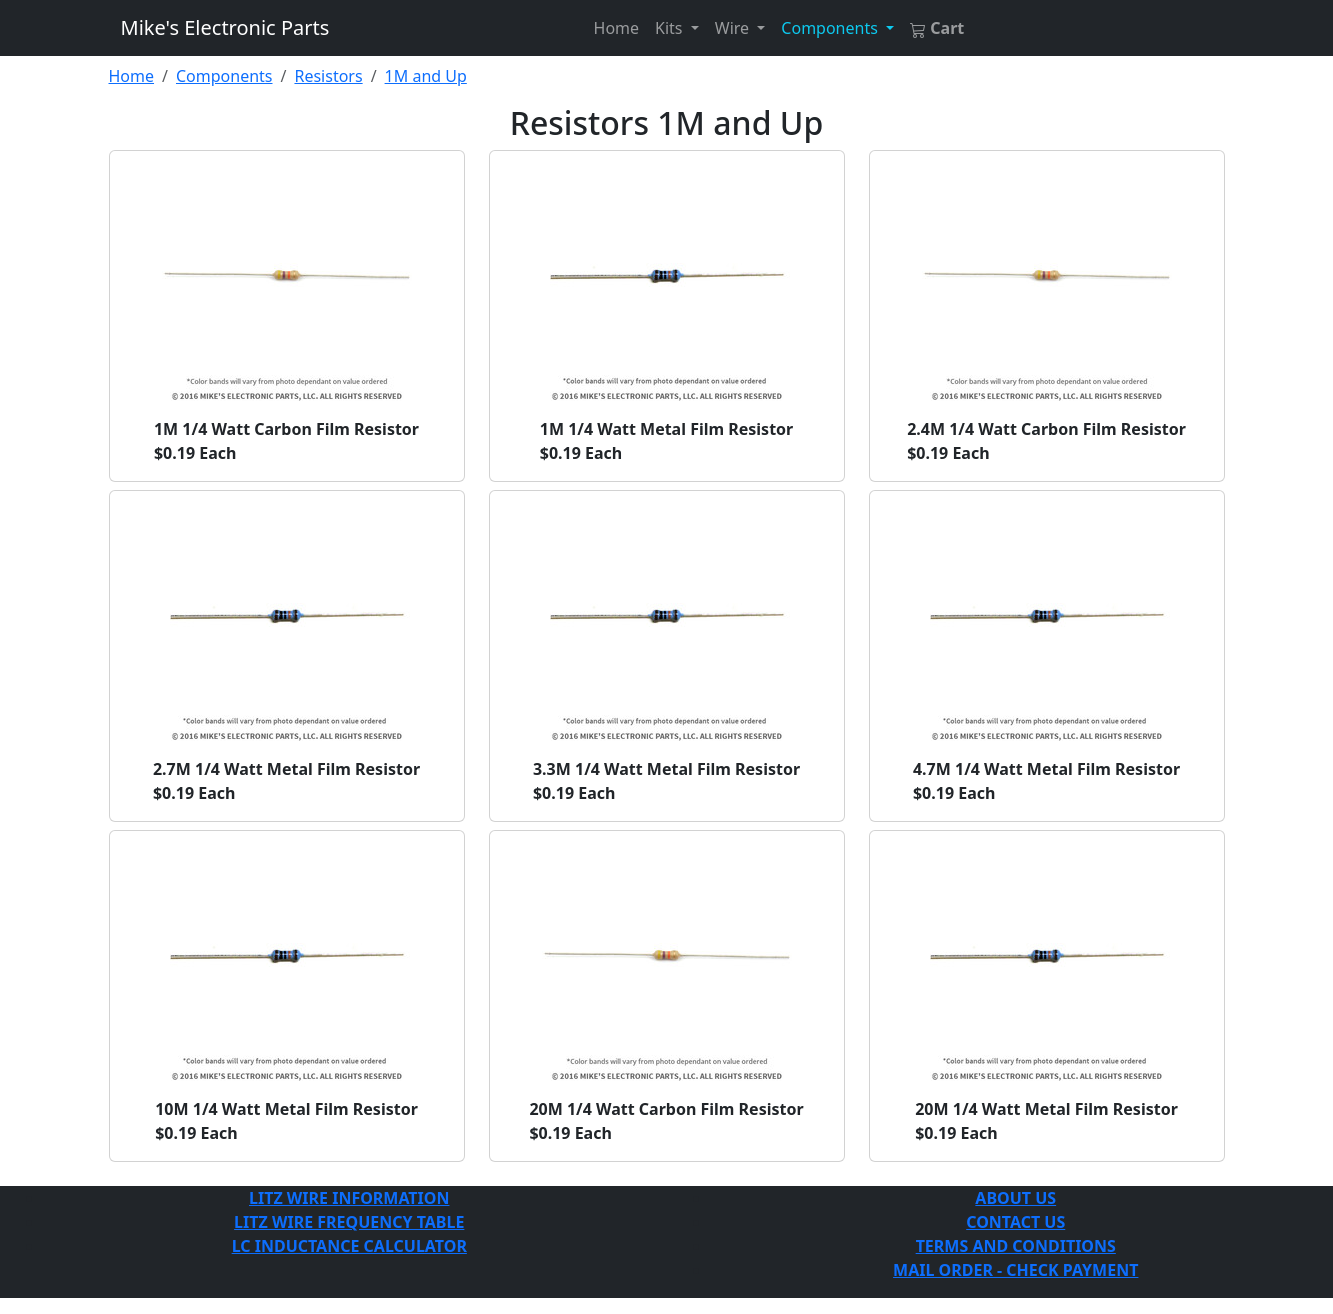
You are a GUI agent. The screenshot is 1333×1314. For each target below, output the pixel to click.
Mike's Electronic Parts (225, 27)
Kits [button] (671, 28)
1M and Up (426, 76)
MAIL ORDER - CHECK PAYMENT (1015, 1270)
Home (617, 28)
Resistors (328, 76)
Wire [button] (734, 28)
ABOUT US (1015, 1198)
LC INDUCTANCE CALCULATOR (349, 1246)
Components (224, 76)
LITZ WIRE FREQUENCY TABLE (349, 1222)
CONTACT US (1015, 1222)
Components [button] (831, 28)
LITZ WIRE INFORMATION (349, 1198)
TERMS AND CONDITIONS (1016, 1246)
